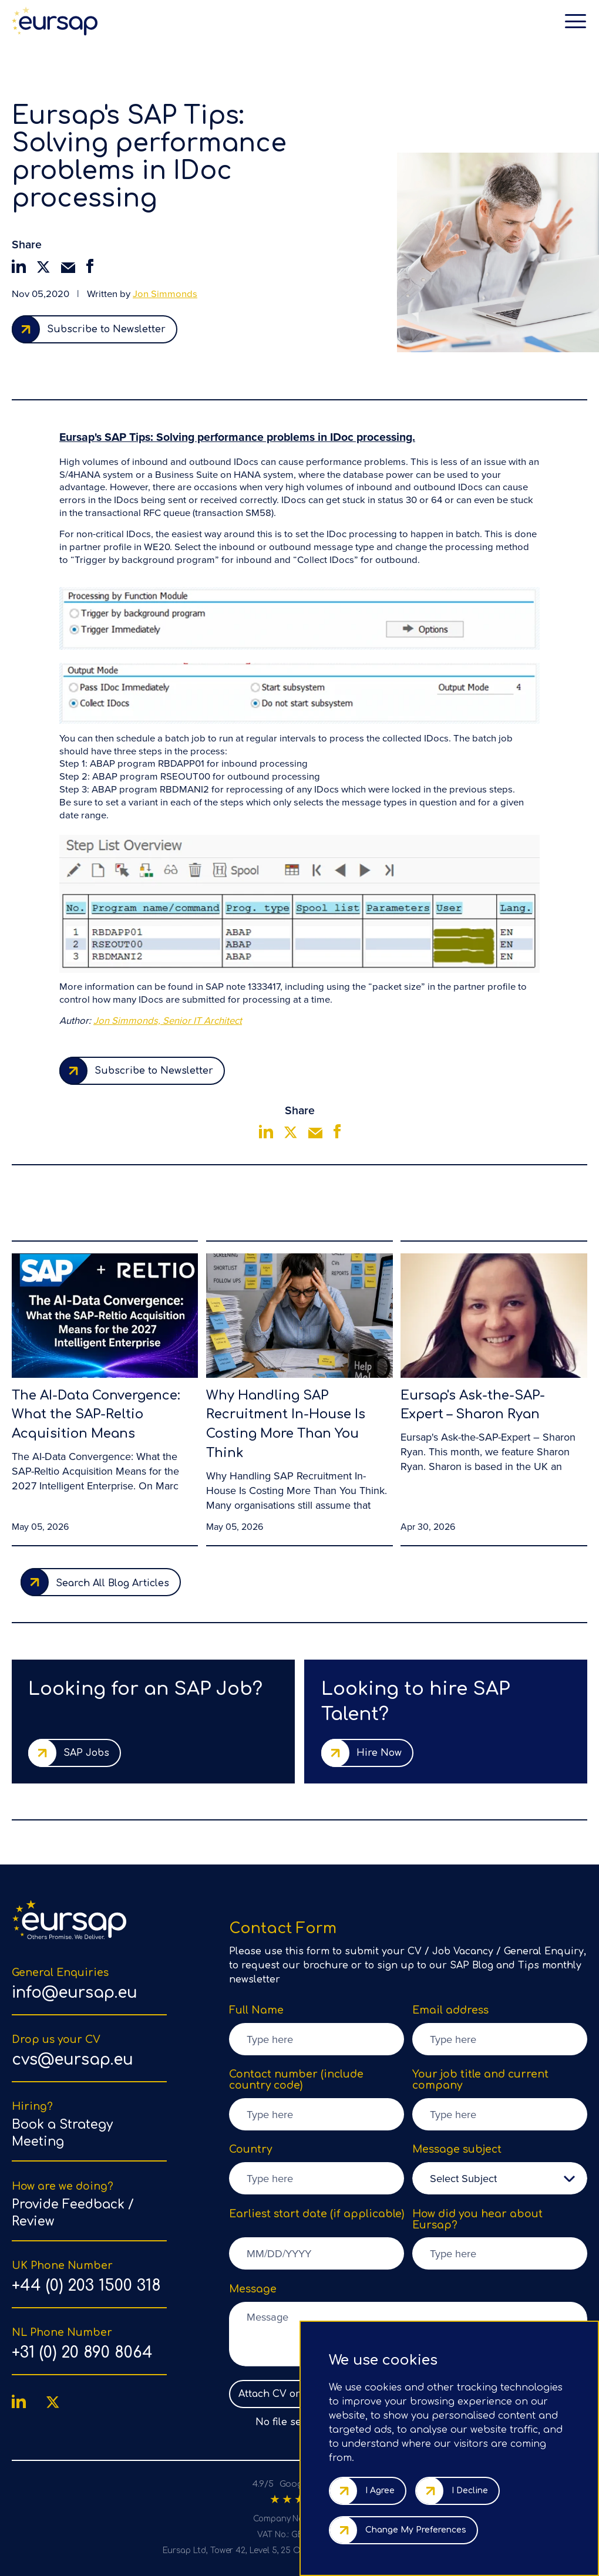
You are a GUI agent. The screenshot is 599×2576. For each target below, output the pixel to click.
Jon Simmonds (165, 294)
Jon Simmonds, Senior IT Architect (167, 1020)
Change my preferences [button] (415, 2530)
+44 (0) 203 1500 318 (86, 2285)
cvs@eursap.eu (72, 2059)
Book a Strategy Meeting (62, 2133)
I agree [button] (380, 2490)
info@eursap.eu (74, 1992)
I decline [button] (470, 2490)
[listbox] (499, 2178)
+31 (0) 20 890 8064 (82, 2352)
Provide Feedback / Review (73, 2213)
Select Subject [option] (463, 2178)
